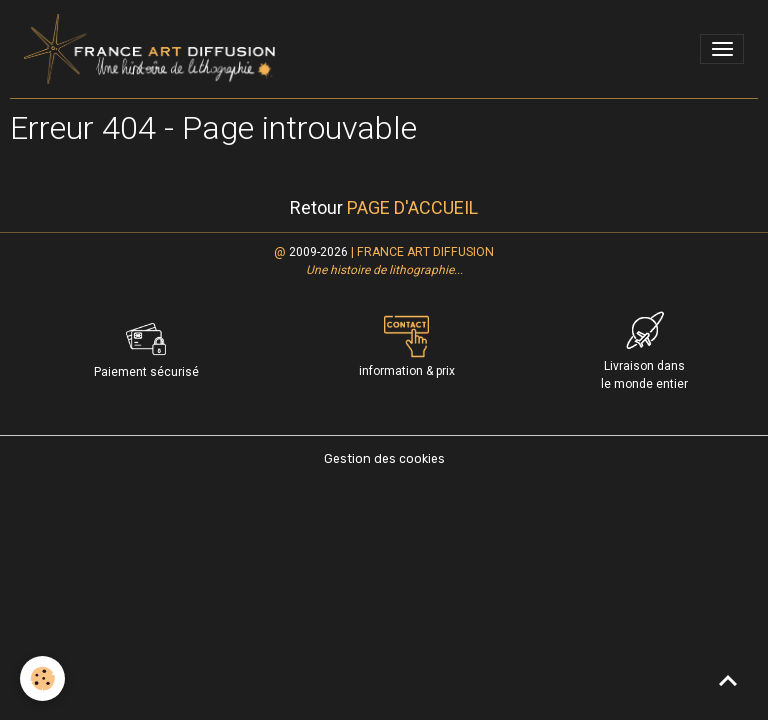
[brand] (153, 49)
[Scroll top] (728, 680)
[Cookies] (42, 678)
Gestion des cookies (384, 459)
